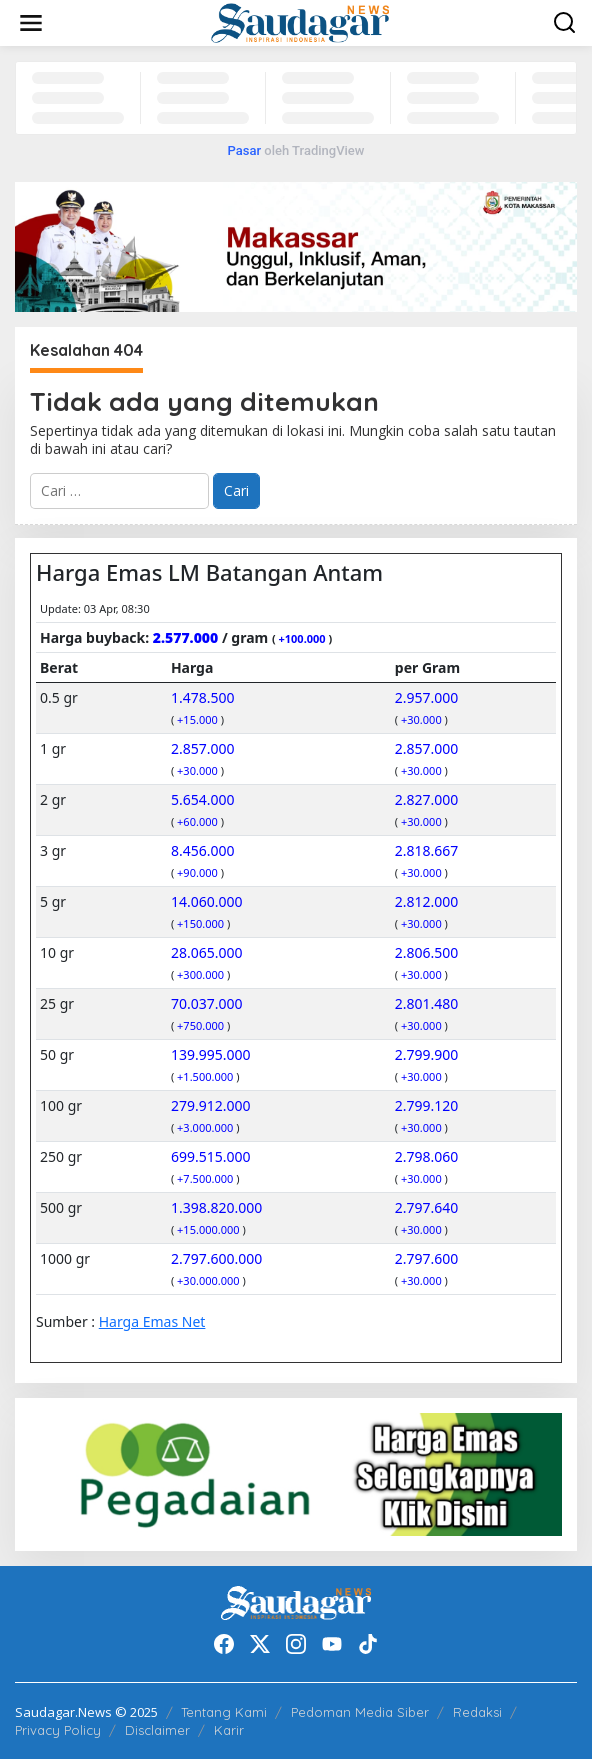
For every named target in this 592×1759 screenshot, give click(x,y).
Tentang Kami (224, 1712)
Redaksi (477, 1712)
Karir (229, 1730)
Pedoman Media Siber (360, 1712)
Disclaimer (157, 1730)
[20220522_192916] (296, 1472)
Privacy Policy (58, 1730)
